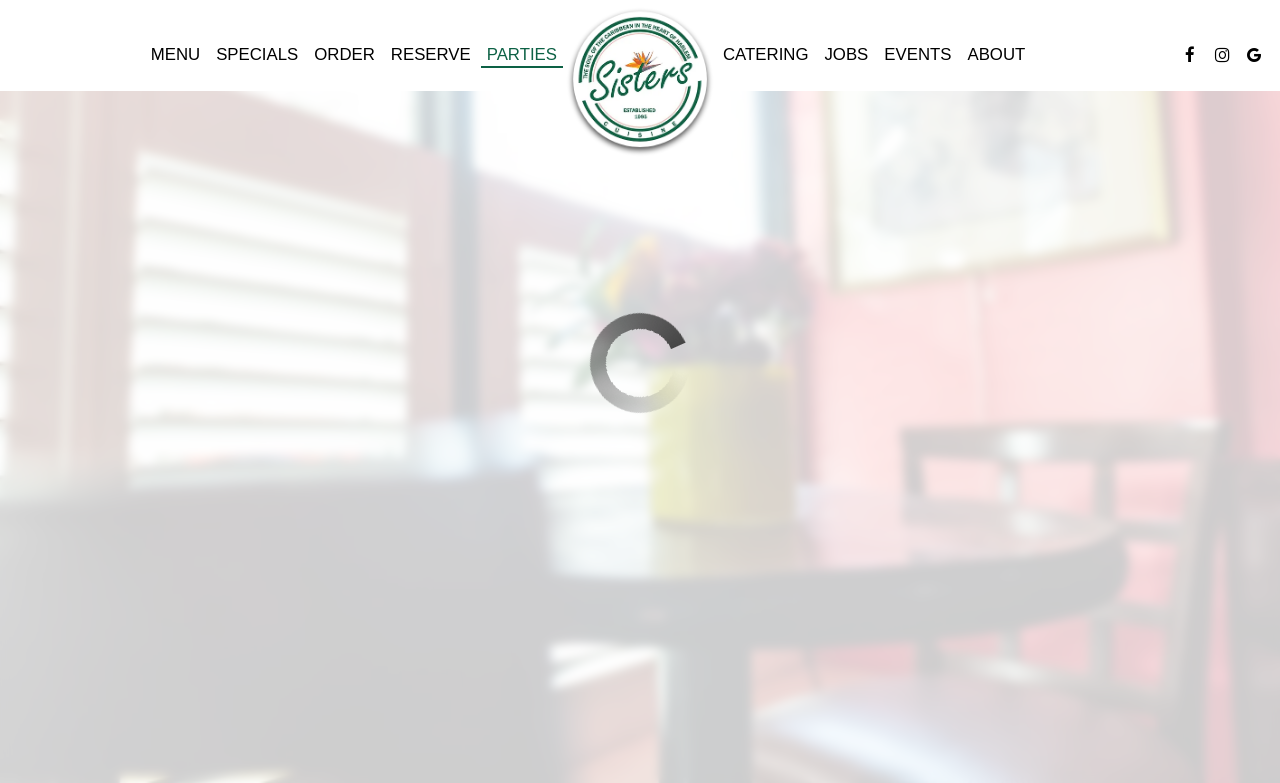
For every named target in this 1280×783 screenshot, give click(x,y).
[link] (640, 82)
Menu (175, 54)
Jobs (846, 54)
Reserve (431, 54)
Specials (257, 54)
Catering (765, 54)
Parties (522, 54)
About (996, 54)
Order (344, 54)
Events (917, 54)
